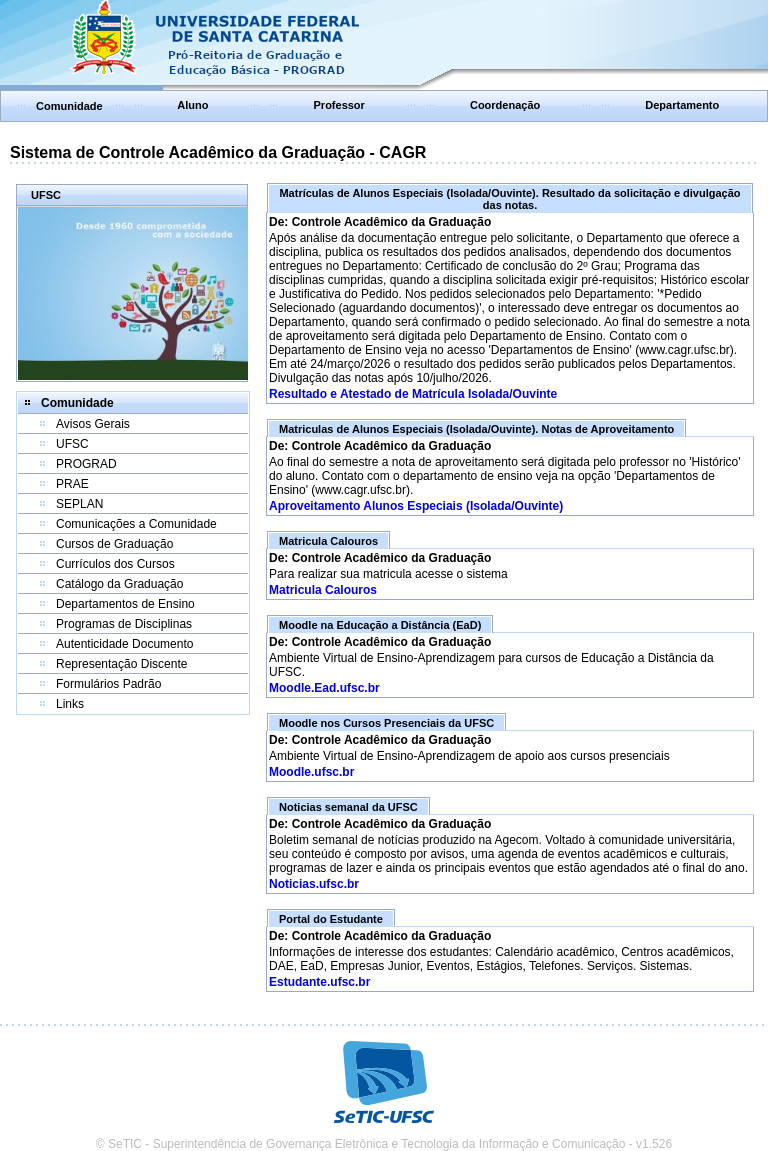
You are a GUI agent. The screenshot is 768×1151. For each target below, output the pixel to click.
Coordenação (505, 105)
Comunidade (69, 106)
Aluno (192, 105)
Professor (339, 105)
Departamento (682, 105)
